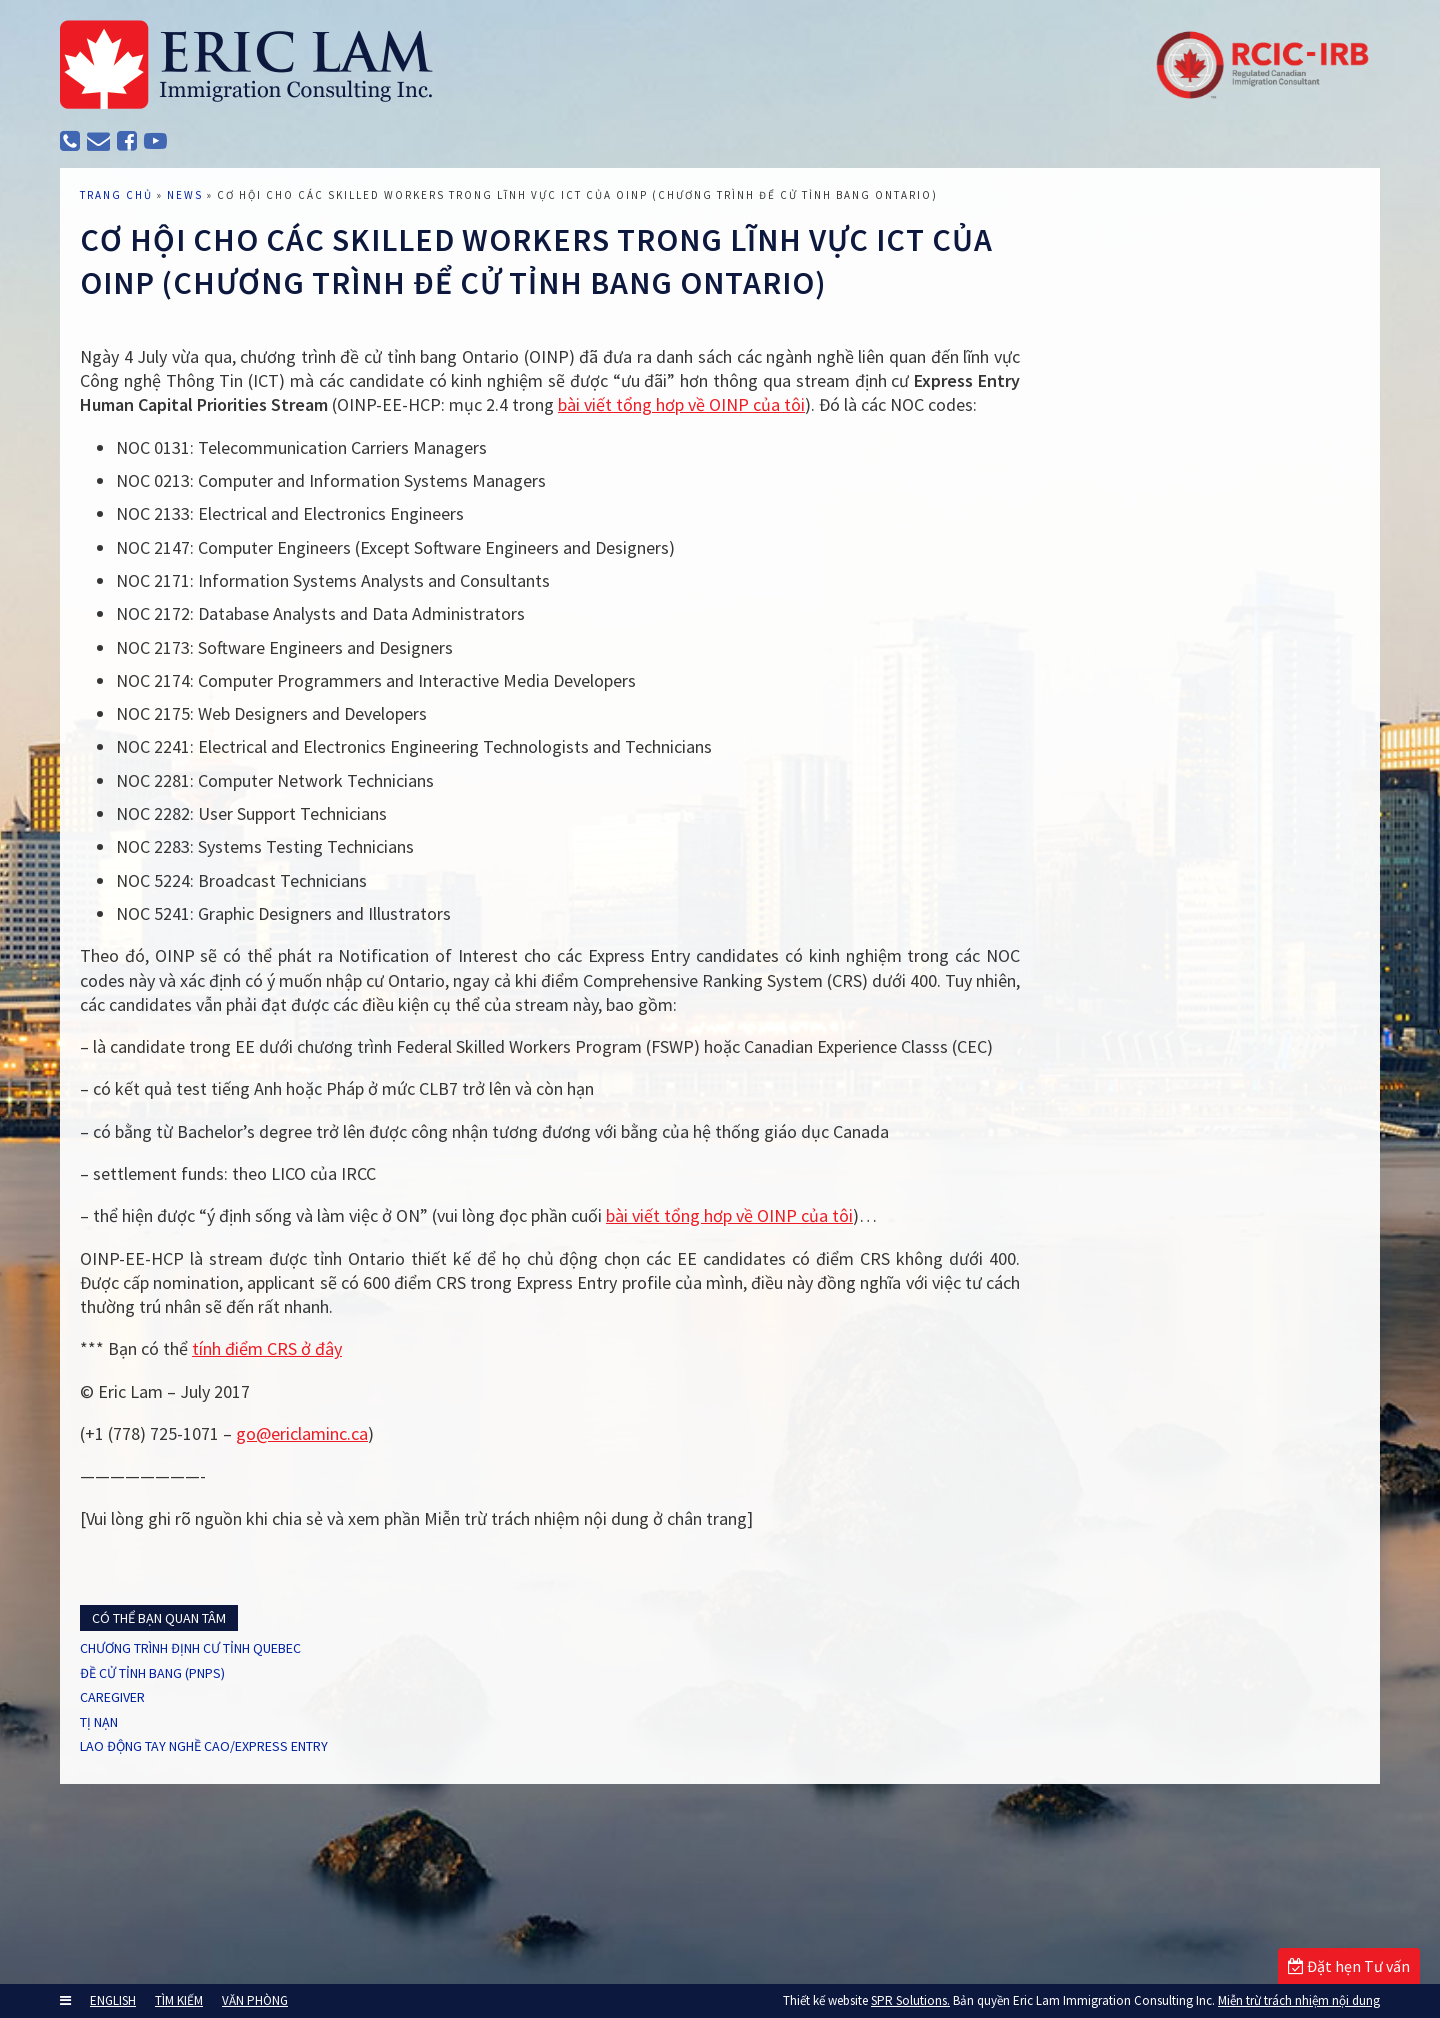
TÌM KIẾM (179, 2000)
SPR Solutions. (910, 2000)
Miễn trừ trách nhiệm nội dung (1299, 2000)
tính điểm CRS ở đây (287, 1447)
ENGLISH (113, 2000)
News (205, 245)
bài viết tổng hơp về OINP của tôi (820, 454)
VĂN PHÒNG (255, 2000)
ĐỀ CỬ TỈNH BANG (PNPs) (188, 1780)
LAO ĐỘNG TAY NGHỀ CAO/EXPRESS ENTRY (247, 1864)
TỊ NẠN (124, 1836)
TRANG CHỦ (136, 245)
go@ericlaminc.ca (322, 1532)
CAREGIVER (139, 1808)
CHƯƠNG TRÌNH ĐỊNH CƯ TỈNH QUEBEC (237, 1752)
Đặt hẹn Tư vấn (1349, 1966)
